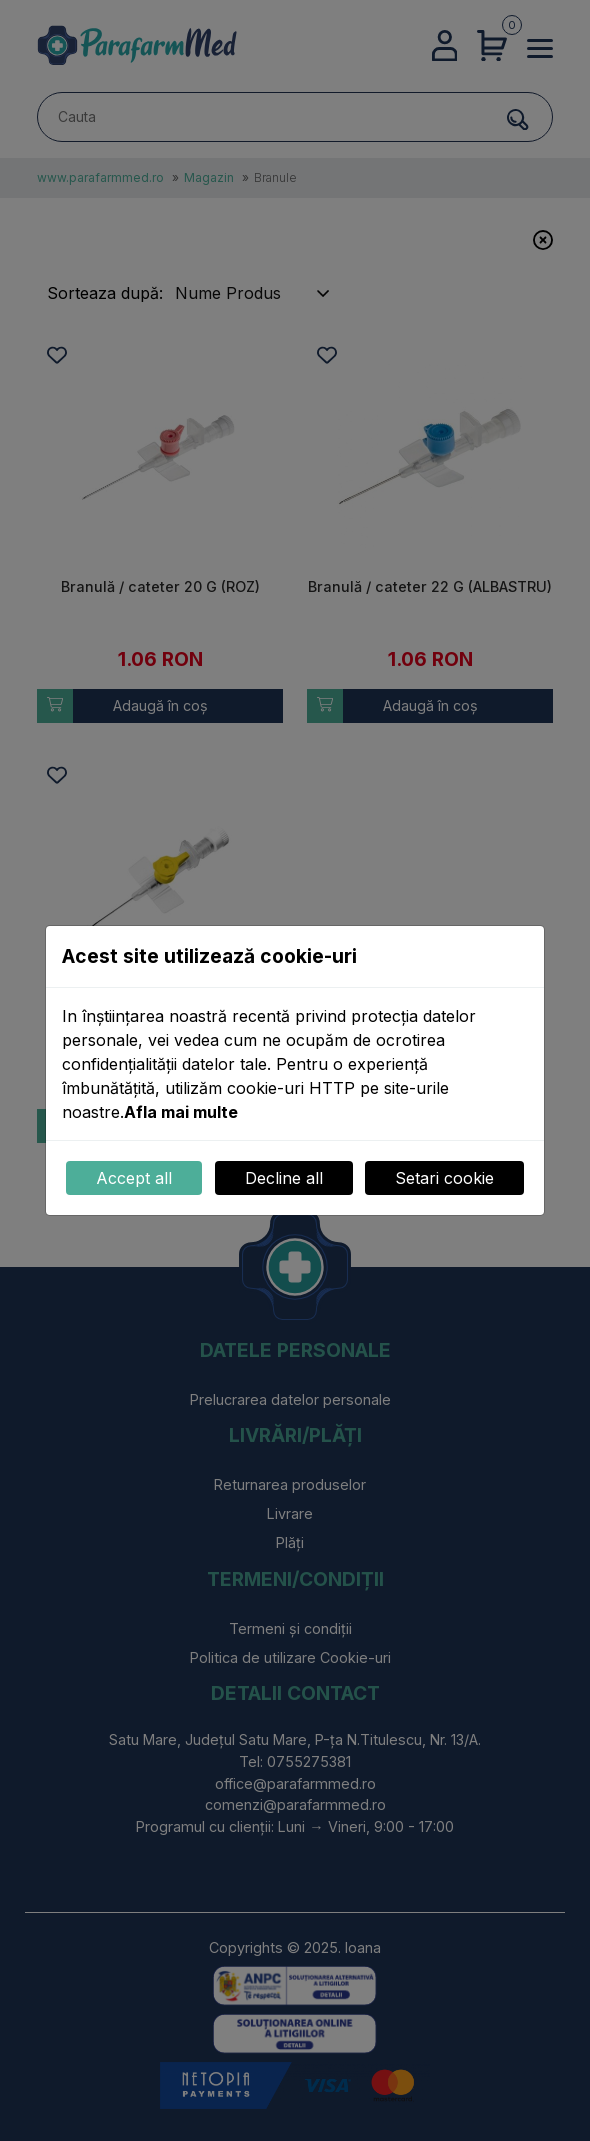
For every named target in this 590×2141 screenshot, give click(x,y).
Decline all (284, 1178)
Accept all (134, 1178)
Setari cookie (444, 1178)
